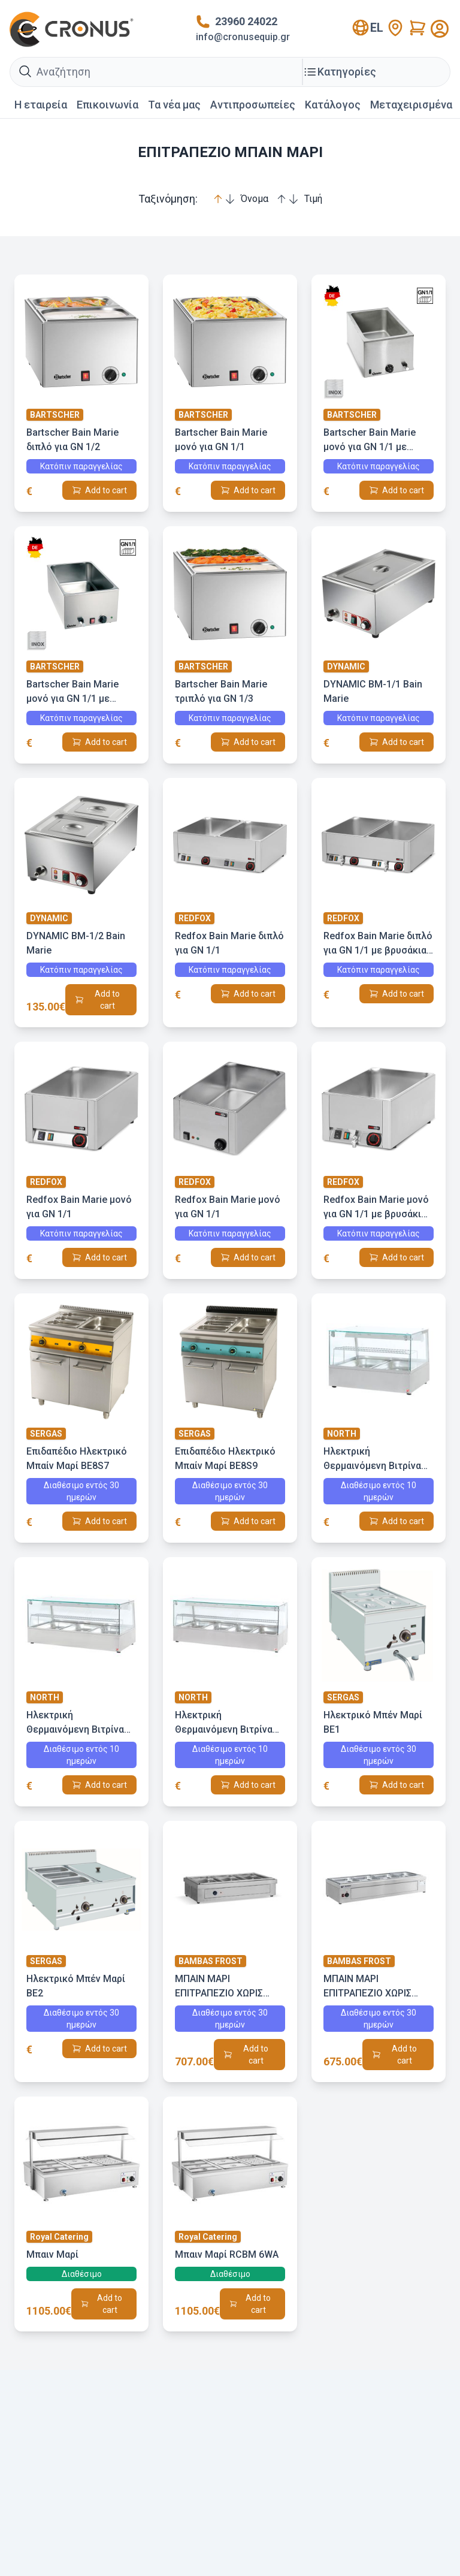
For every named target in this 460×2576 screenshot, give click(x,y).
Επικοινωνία (107, 104)
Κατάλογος (333, 104)
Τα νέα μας (174, 104)
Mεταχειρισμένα (411, 104)
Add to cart (106, 490)
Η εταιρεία (40, 104)
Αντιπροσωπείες (252, 104)
